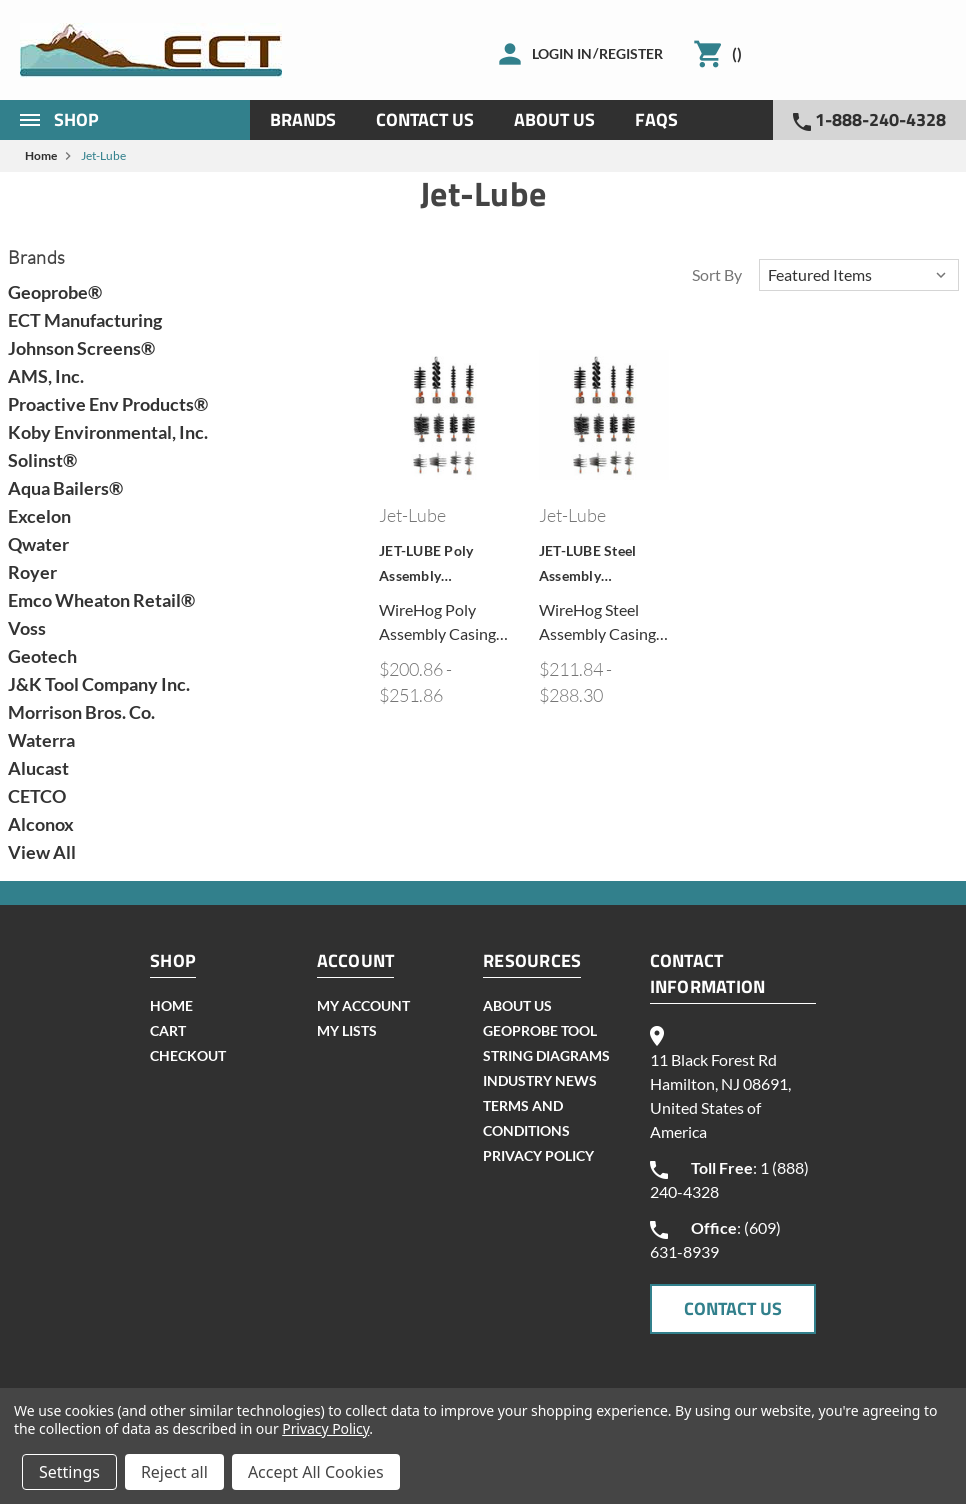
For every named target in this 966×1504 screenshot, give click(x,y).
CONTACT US (733, 1308)
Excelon (39, 516)
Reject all (174, 1472)
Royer (32, 572)
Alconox (41, 824)
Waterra (41, 740)
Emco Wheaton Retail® (101, 600)
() (737, 53)
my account (363, 1005)
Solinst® (42, 460)
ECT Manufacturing (85, 320)
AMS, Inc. (46, 376)
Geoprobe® (55, 292)
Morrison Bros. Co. (81, 712)
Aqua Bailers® (65, 488)
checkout (188, 1055)
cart (168, 1030)
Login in (562, 53)
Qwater (38, 544)
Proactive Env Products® (108, 404)
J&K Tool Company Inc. (99, 684)
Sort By (717, 274)
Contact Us (425, 119)
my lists (347, 1030)
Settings (69, 1472)
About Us (554, 119)
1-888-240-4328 (869, 119)
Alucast (38, 768)
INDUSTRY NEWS (540, 1080)
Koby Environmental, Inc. (108, 432)
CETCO (37, 796)
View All (42, 852)
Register (631, 53)
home (171, 1005)
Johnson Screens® (81, 348)
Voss (27, 628)
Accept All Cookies (316, 1472)
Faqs (656, 119)
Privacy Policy (538, 1155)
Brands (303, 119)
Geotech (42, 656)
